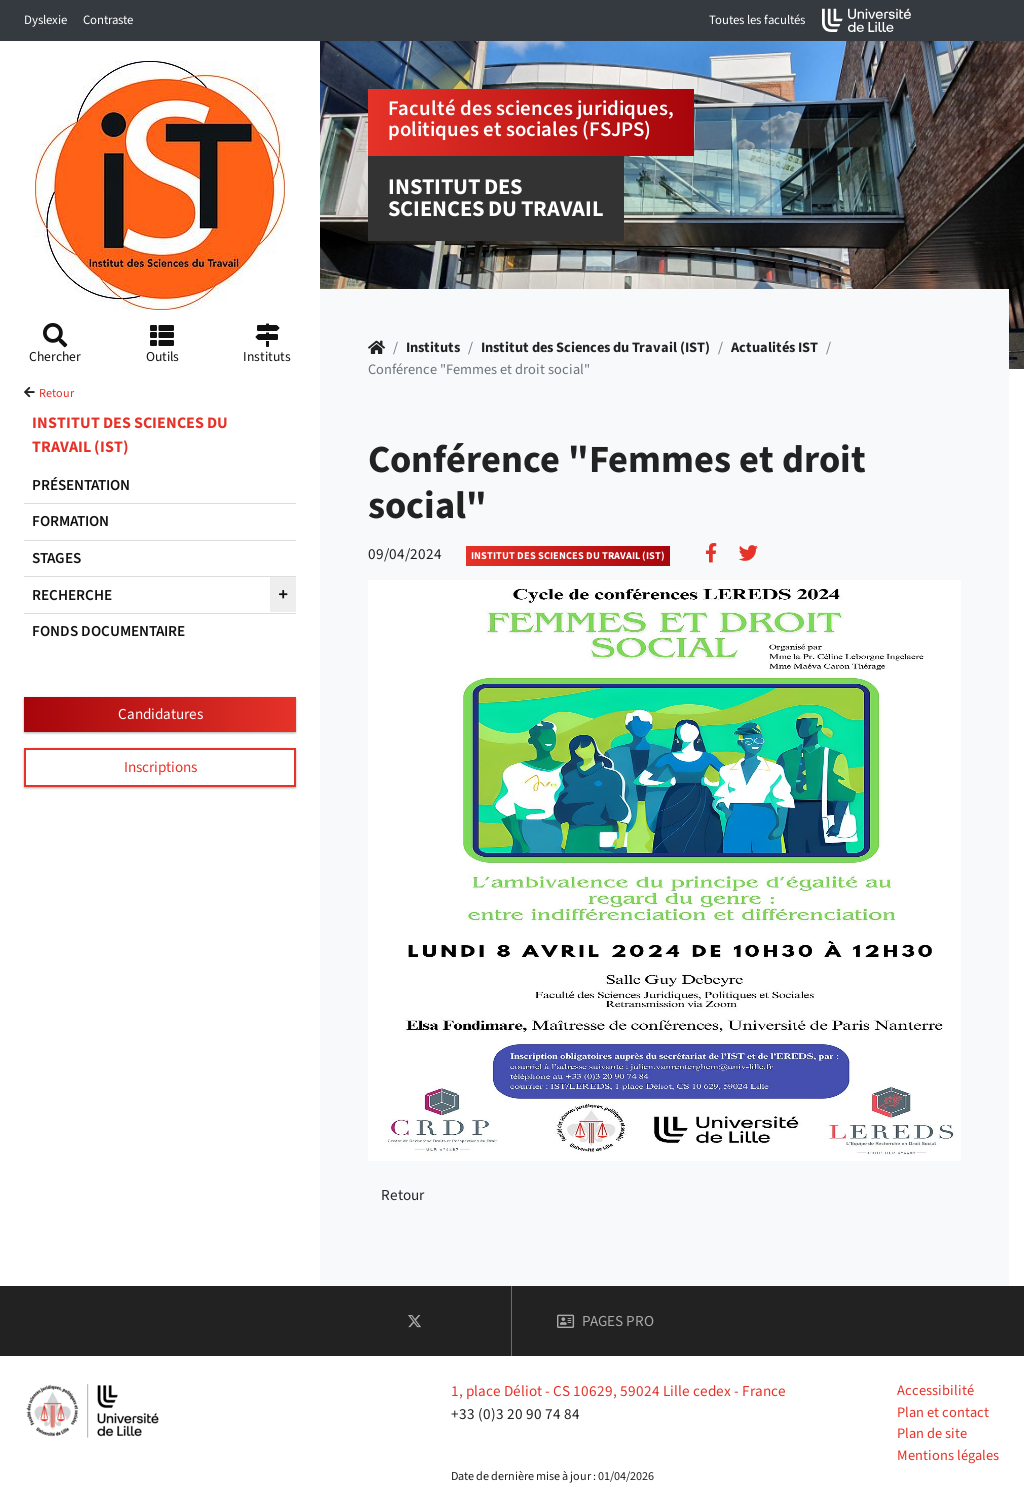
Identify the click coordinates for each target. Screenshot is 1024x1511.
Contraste (108, 20)
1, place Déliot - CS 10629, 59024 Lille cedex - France (618, 1391)
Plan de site (932, 1433)
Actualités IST (774, 347)
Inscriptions (160, 767)
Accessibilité (935, 1390)
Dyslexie (45, 20)
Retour (56, 393)
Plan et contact (943, 1412)
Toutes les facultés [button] (757, 20)
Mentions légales (948, 1455)
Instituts (433, 347)
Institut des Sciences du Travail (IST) (595, 347)
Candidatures (160, 714)
